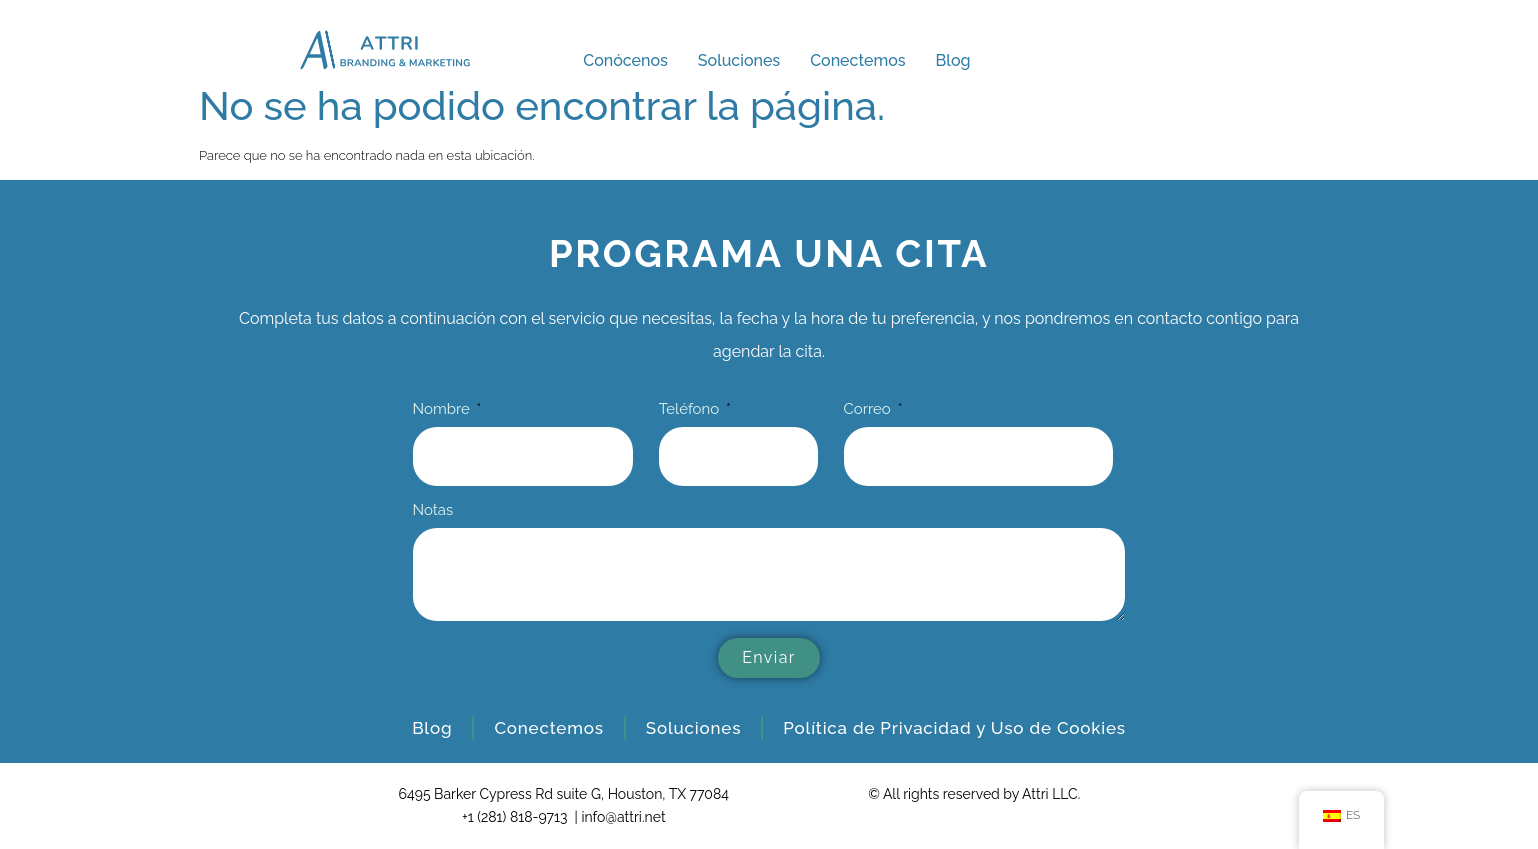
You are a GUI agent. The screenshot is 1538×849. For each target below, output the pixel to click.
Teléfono (691, 410)
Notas (433, 511)
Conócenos (625, 60)
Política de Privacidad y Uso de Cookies (954, 728)
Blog (953, 60)
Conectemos (857, 60)
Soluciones (739, 60)
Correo (869, 410)
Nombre (443, 410)
